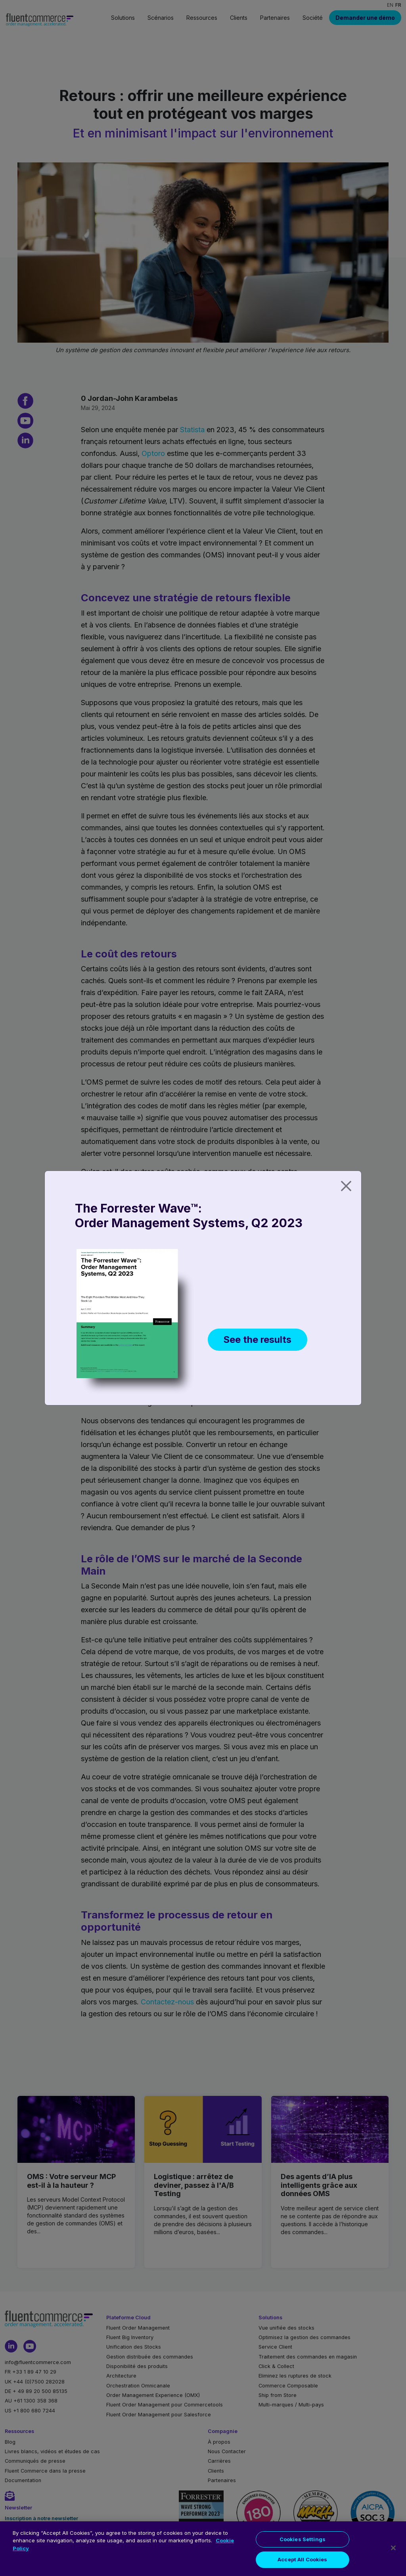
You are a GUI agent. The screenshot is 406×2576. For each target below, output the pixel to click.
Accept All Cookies (302, 2567)
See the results (257, 1339)
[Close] (346, 1186)
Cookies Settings (303, 2547)
